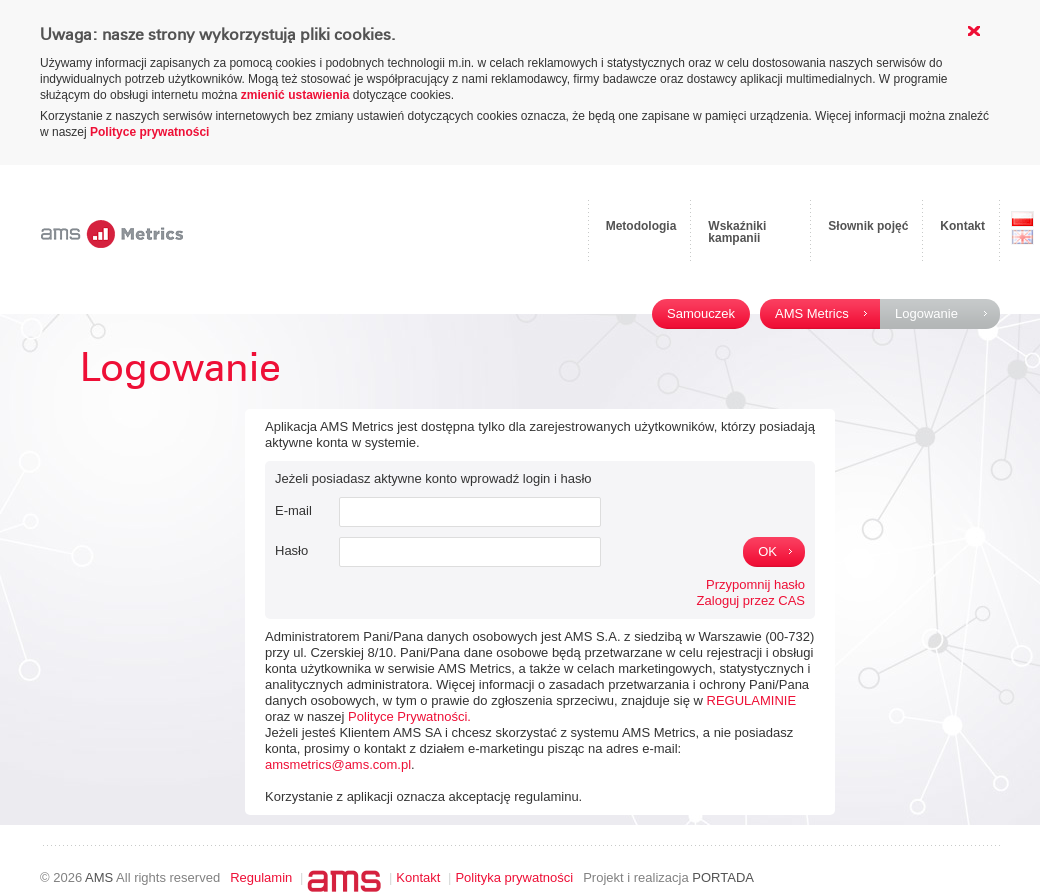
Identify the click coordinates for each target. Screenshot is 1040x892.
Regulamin (261, 877)
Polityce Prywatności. (409, 716)
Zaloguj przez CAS (751, 600)
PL (1022, 219)
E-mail (293, 510)
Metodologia (641, 226)
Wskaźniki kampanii (737, 232)
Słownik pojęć (868, 226)
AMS (99, 877)
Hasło (291, 550)
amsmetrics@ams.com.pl (338, 764)
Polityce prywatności (149, 132)
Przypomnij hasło (755, 584)
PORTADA (723, 877)
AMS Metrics (812, 313)
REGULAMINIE (752, 700)
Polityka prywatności (514, 877)
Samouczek (701, 313)
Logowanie (926, 313)
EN (1022, 237)
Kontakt (962, 226)
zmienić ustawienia (295, 95)
